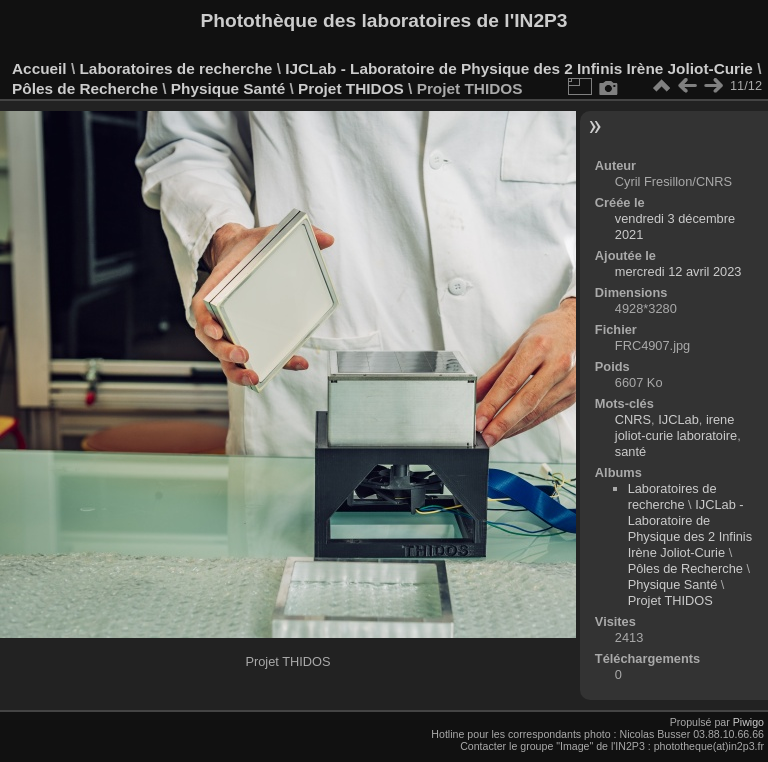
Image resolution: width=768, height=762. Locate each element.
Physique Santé (228, 88)
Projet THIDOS (351, 88)
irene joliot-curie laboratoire (676, 427)
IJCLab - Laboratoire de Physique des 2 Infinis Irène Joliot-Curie (519, 68)
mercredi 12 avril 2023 (678, 271)
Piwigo (748, 722)
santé (630, 451)
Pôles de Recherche (85, 88)
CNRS (633, 419)
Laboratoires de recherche (175, 68)
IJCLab (678, 419)
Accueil (39, 68)
